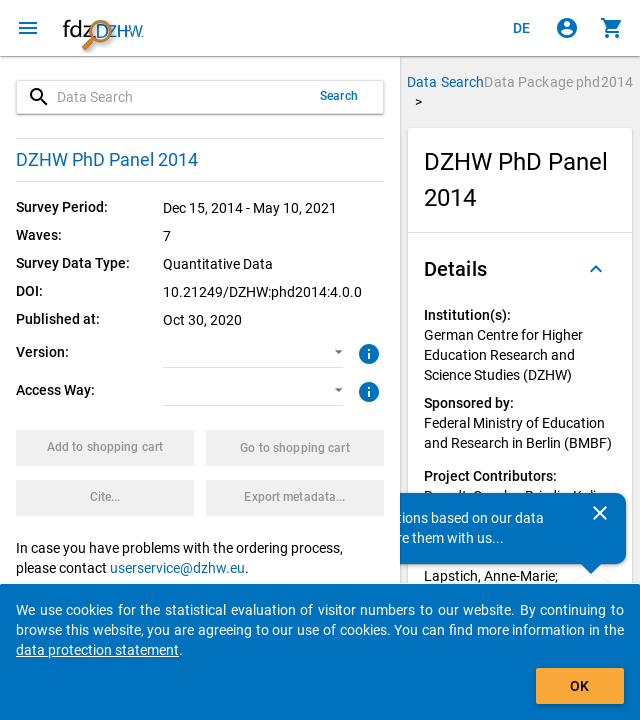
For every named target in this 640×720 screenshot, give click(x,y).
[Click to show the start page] (103, 28)
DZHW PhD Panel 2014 (107, 159)
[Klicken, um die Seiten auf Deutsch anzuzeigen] (522, 28)
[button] (252, 353)
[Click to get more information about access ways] (366, 390)
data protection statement (97, 650)
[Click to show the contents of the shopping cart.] (612, 28)
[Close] (600, 513)
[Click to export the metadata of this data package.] (295, 498)
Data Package (558, 82)
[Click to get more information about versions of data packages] (366, 352)
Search (339, 96)
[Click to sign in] (567, 28)
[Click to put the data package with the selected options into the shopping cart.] (105, 448)
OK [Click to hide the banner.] (579, 686)
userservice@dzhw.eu (177, 568)
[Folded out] (596, 269)
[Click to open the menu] (28, 28)
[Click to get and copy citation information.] (105, 498)
